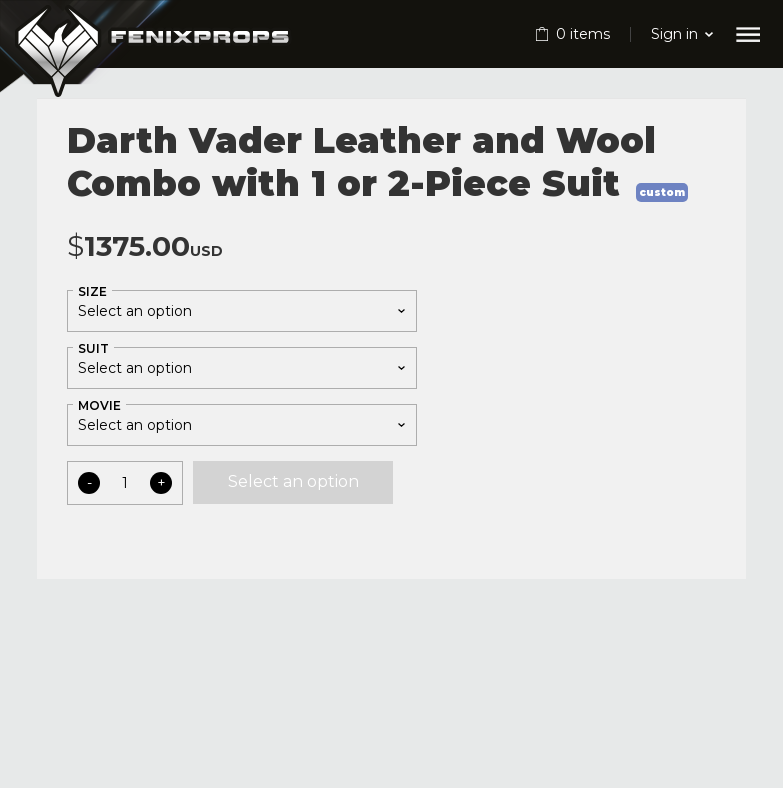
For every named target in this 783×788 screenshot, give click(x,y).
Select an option (293, 481)
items (583, 34)
